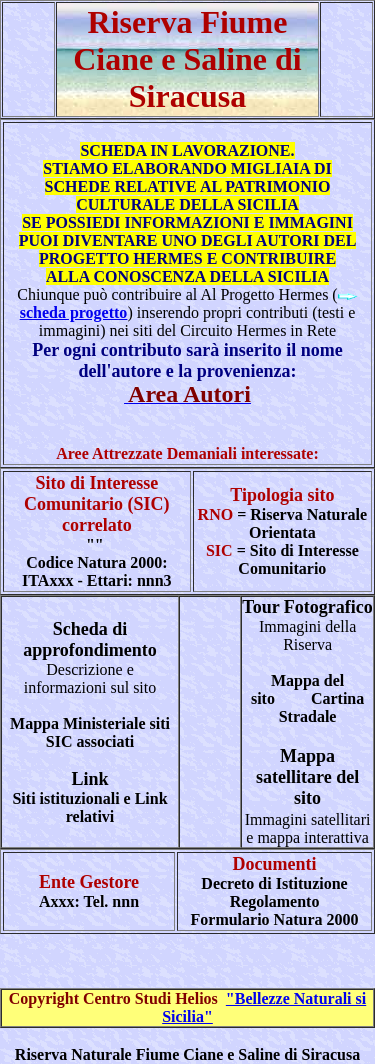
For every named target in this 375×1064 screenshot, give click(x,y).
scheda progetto (74, 312)
